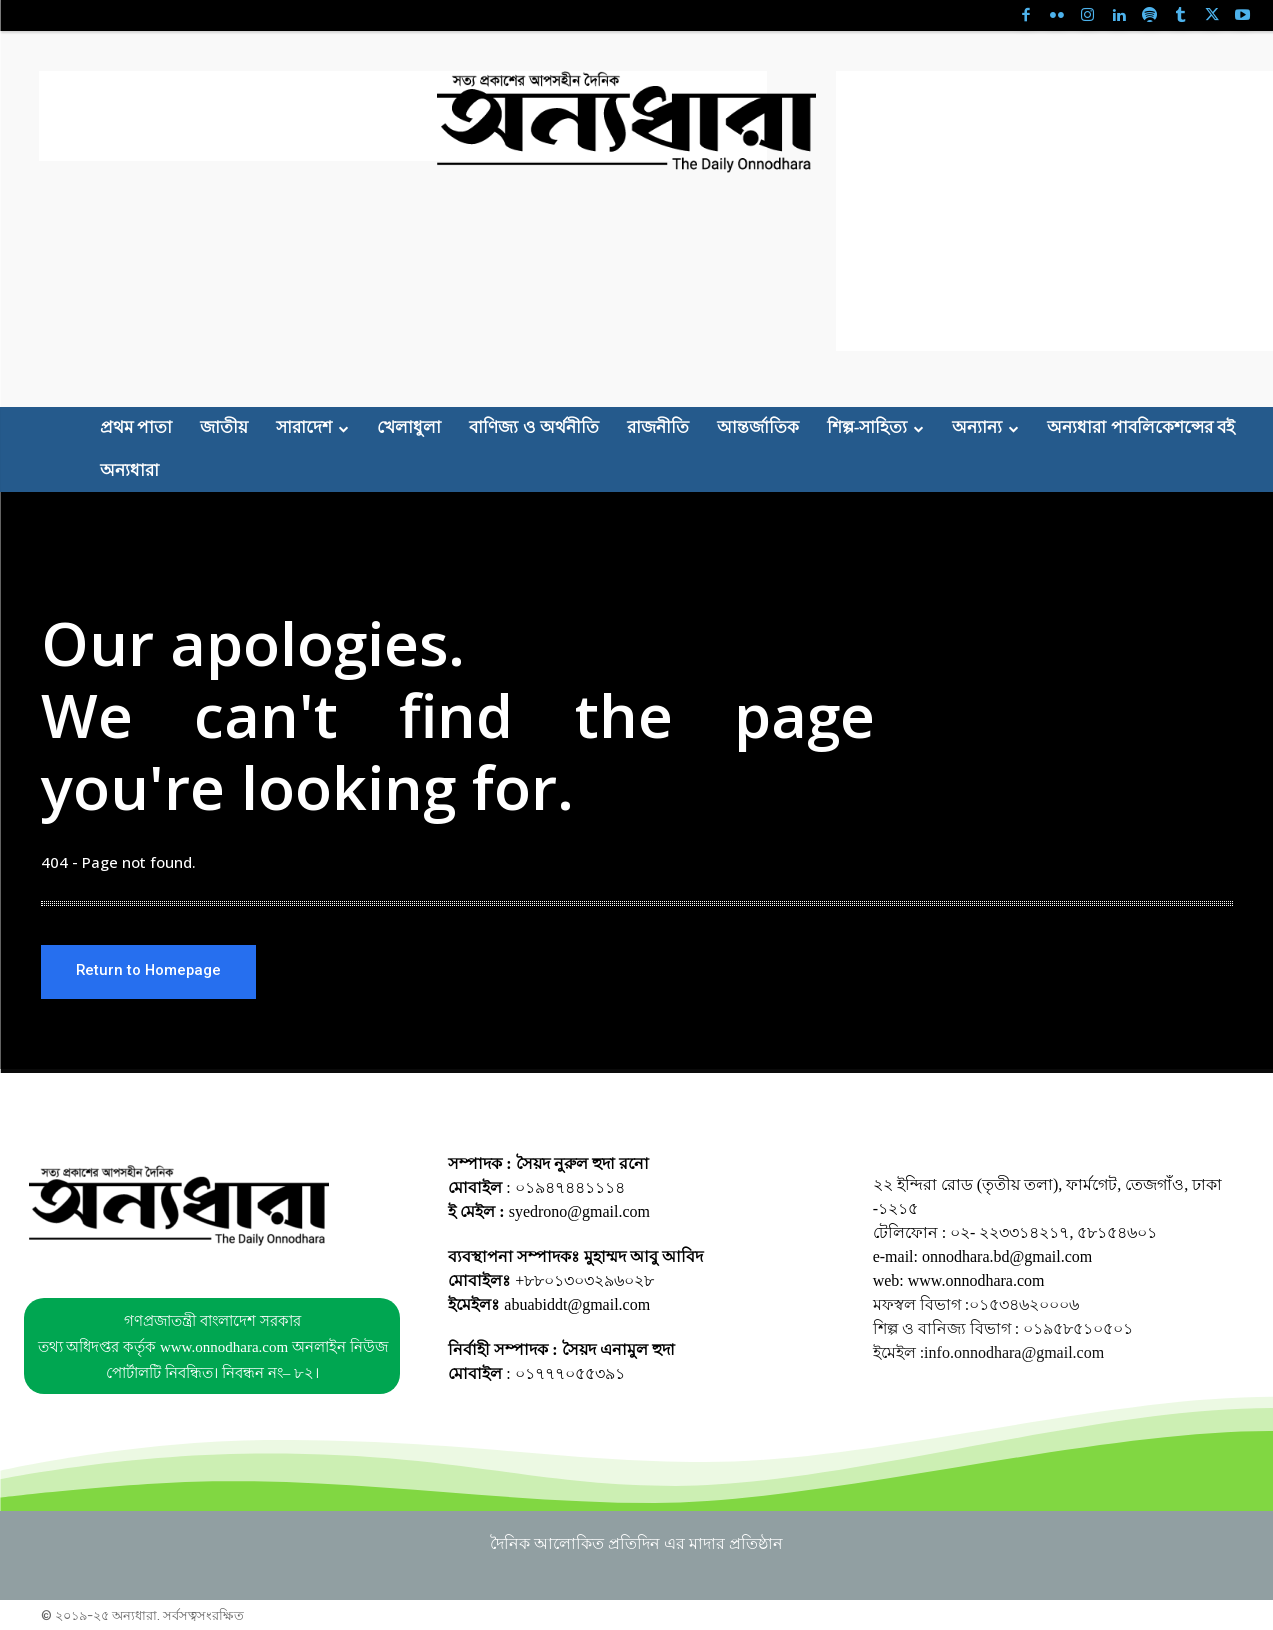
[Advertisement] (403, 116)
